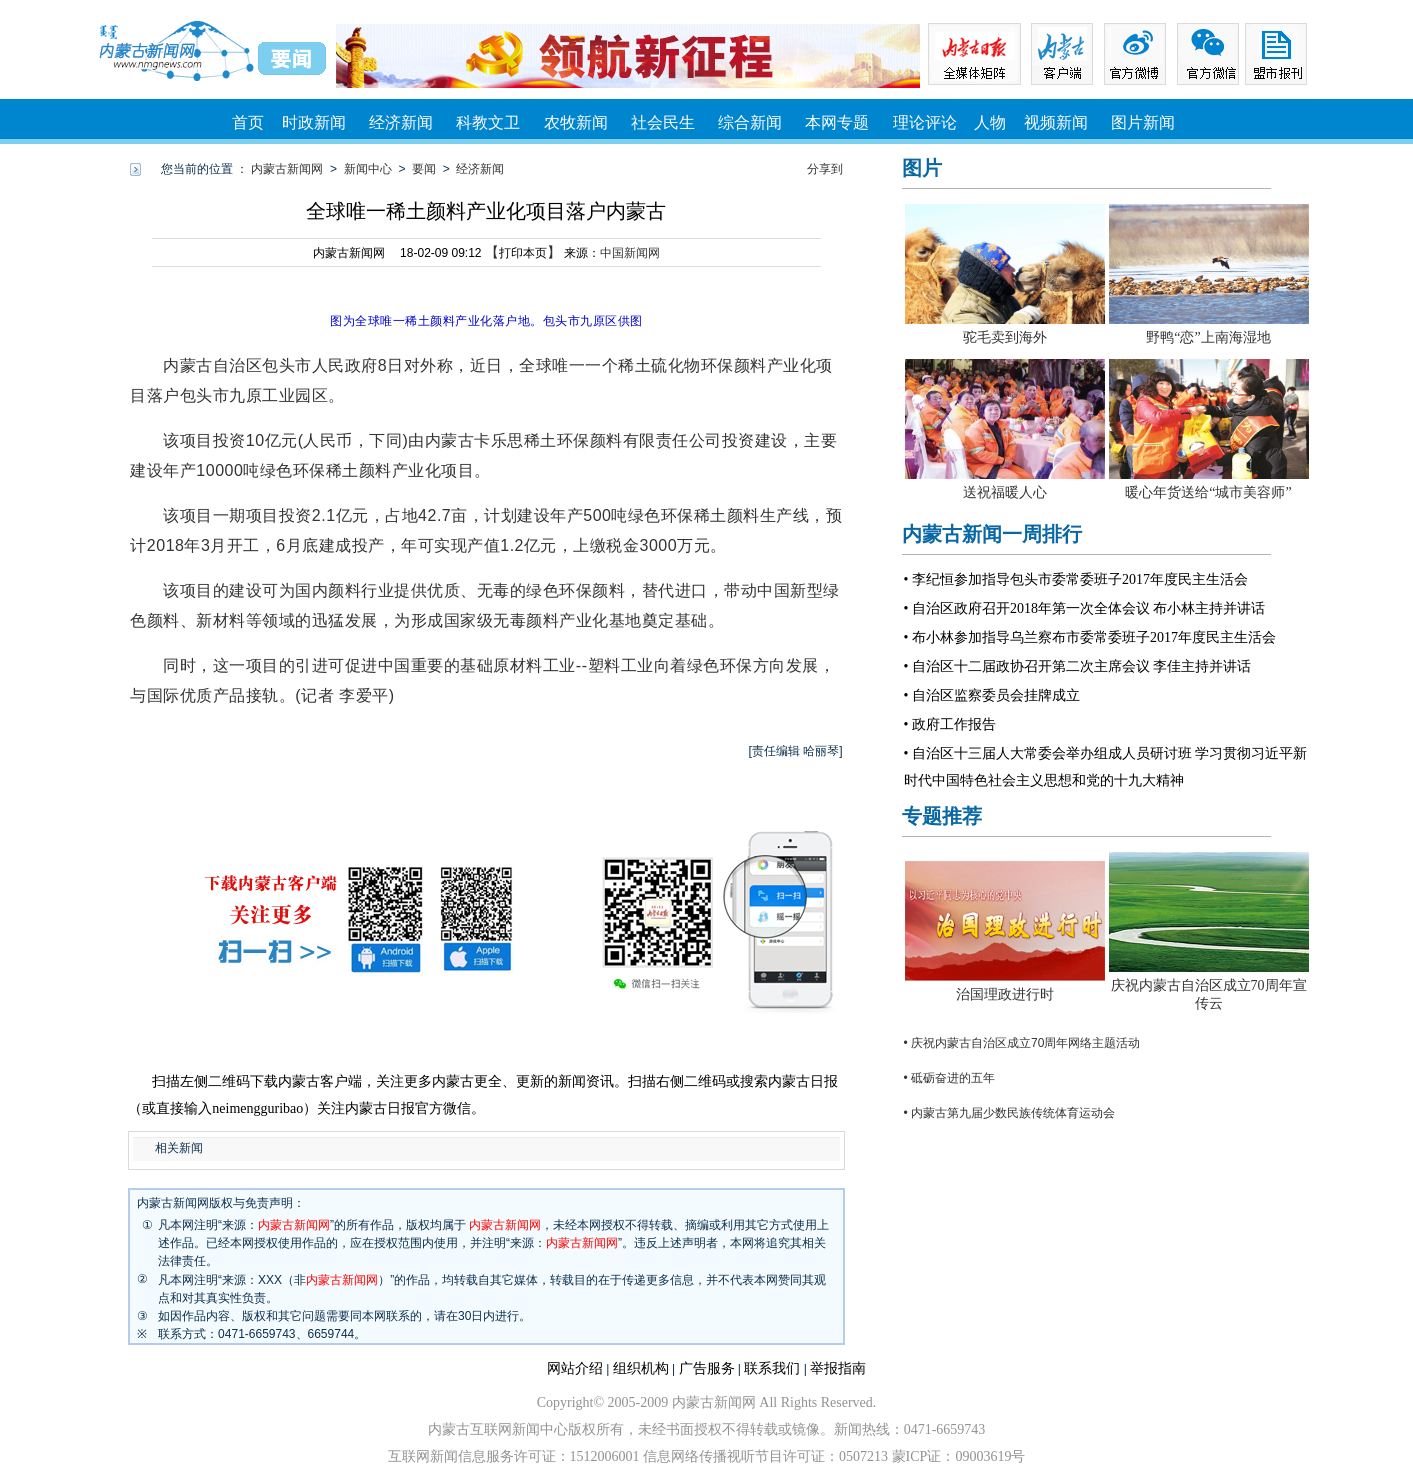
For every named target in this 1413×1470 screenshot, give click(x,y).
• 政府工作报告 (950, 724)
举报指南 (838, 1368)
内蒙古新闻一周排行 (992, 534)
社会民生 (663, 122)
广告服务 (707, 1368)
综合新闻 (750, 122)
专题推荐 (942, 816)
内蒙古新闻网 (287, 169)
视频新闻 (1056, 122)
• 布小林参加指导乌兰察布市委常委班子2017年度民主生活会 (1090, 637)
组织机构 (641, 1368)
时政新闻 (314, 122)
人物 (990, 122)
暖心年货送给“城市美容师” (1208, 492)
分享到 (825, 169)
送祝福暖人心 (1005, 492)
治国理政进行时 (1005, 994)
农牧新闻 (576, 122)
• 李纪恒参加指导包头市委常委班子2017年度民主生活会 (1076, 579)
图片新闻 (1143, 122)
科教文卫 (488, 122)
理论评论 (925, 122)
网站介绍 (575, 1368)
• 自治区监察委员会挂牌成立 (992, 695)
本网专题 (837, 122)
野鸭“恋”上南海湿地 (1208, 337)
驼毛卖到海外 (1005, 337)
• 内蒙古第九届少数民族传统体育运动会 (1010, 1113)
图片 (922, 168)
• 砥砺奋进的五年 (950, 1078)
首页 (248, 122)
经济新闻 (401, 122)
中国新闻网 (630, 253)
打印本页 (523, 253)
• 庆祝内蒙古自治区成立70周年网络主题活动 (1022, 1043)
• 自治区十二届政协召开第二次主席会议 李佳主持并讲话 (1078, 666)
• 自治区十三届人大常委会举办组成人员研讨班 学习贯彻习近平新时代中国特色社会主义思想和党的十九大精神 (1106, 767)
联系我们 (772, 1368)
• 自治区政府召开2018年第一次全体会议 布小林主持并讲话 (1085, 608)
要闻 (424, 169)
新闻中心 (368, 169)
